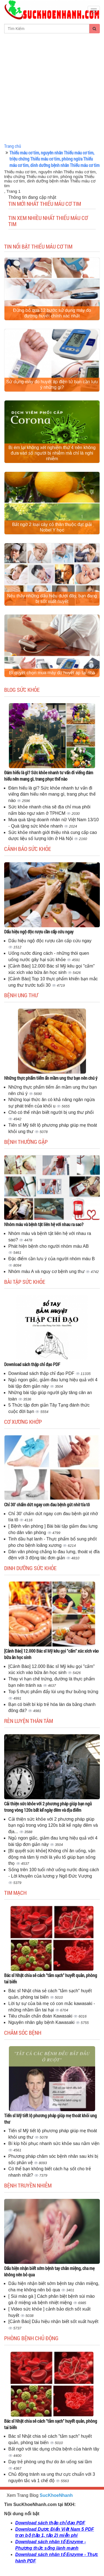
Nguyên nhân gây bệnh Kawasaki (42, 2022)
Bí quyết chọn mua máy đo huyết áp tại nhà (52, 672)
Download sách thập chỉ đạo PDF (32, 1364)
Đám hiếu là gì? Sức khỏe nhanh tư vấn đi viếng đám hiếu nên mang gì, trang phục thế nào (48, 776)
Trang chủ (12, 146)
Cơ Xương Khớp (23, 1421)
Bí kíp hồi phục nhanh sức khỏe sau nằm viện (53, 2143)
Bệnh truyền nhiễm (28, 2185)
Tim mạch (15, 1892)
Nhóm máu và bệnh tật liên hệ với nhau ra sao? (43, 1224)
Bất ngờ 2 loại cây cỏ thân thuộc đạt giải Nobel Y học (52, 527)
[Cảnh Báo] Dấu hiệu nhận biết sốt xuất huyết (53, 2321)
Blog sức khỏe (22, 689)
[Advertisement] (52, 88)
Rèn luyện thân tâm (28, 1720)
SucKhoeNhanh (56, 2495)
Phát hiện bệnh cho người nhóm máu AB (48, 1246)
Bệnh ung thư (21, 995)
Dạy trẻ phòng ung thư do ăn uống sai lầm (50, 2461)
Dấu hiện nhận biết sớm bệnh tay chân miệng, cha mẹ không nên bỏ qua (49, 2271)
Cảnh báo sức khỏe (27, 848)
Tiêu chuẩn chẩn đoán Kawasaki (40, 2016)
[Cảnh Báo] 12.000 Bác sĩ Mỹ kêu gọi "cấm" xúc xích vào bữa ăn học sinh (51, 1654)
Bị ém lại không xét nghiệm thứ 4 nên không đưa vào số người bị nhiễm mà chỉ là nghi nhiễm (51, 453)
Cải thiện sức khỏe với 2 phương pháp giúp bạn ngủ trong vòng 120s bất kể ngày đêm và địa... (53, 1825)
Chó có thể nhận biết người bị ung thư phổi (51, 1112)
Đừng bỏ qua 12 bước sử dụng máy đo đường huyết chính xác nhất (52, 313)
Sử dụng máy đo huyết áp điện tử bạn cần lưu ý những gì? (52, 384)
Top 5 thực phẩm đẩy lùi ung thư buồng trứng (53, 1691)
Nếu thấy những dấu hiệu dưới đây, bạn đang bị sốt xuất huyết (52, 598)
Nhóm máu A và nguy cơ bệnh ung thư (47, 1271)
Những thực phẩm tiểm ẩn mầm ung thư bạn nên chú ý (50, 1078)
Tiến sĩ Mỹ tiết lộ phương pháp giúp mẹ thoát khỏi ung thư (50, 2119)
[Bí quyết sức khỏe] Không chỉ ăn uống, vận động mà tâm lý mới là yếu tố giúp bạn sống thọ (51, 1857)
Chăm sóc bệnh (22, 2032)
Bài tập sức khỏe (24, 1281)
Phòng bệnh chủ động (31, 2338)
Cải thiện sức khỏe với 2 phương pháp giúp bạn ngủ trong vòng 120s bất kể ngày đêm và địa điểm (48, 1807)
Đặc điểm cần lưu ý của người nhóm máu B (51, 1258)
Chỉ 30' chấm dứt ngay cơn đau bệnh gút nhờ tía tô (47, 1504)
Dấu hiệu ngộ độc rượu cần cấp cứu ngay (38, 931)
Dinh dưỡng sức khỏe (30, 1568)
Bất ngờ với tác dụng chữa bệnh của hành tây (53, 2449)
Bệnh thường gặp (26, 1141)
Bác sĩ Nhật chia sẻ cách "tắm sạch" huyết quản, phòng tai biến (50, 1978)
